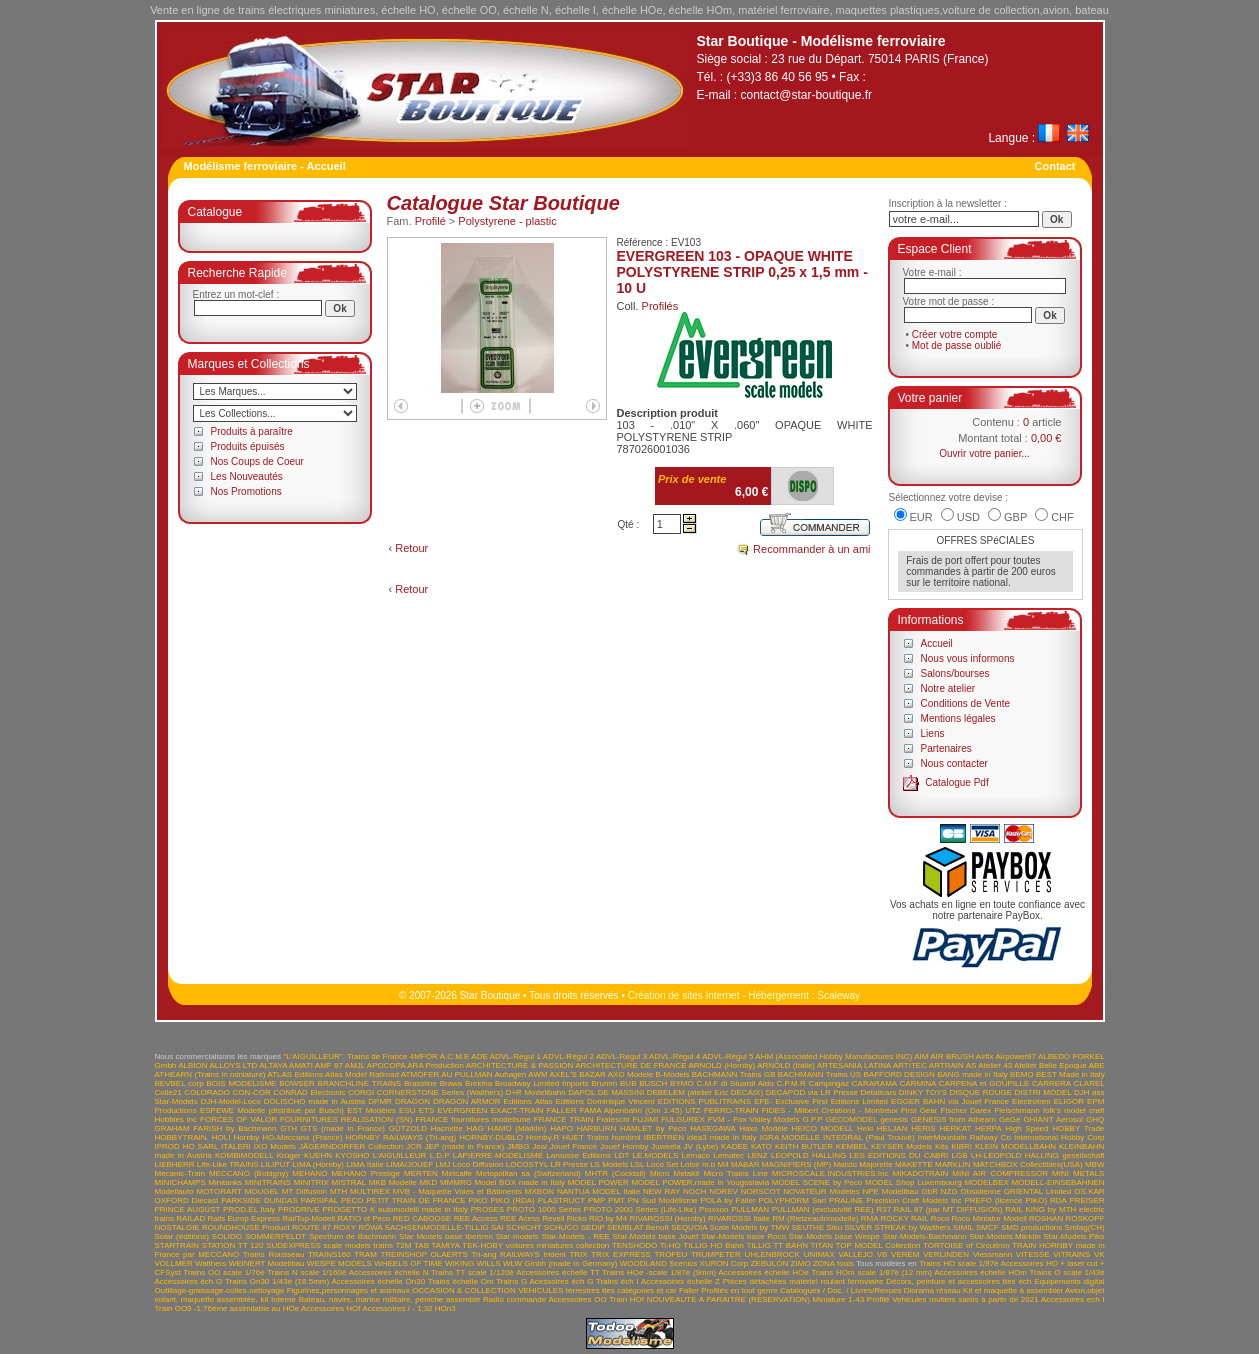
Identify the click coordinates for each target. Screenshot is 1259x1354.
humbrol (626, 1137)
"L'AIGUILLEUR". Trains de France (345, 1056)
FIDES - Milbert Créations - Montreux (830, 1110)
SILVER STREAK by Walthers (897, 1227)
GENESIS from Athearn (953, 1119)
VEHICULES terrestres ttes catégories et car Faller (608, 1290)
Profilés (660, 306)
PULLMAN (750, 1209)
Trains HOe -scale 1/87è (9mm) (659, 1272)
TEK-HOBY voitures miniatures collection (535, 1245)
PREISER (1086, 1200)
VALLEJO (855, 1254)
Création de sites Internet (684, 995)
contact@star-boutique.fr (807, 95)
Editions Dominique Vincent (604, 1101)
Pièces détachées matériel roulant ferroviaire (803, 1281)
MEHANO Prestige (365, 1173)
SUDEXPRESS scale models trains (329, 1245)
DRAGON (412, 1101)
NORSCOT (761, 1191)
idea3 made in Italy (722, 1137)
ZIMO (801, 1263)
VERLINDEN (946, 1254)
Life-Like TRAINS (228, 1164)
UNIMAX (819, 1254)
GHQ (1095, 1119)
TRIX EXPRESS (621, 1254)
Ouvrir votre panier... (984, 453)
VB (882, 1254)
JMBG (518, 1146)
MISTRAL (349, 1182)
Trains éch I (617, 1281)
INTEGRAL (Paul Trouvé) (869, 1137)
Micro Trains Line (735, 1173)
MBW (1095, 1164)
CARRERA (1051, 1083)
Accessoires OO (577, 1299)
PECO (352, 1200)
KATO (761, 1146)
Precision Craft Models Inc (913, 1200)
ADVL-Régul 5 (727, 1056)
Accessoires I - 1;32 (397, 1308)
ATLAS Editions (295, 1074)
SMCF (987, 1227)
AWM (537, 1074)
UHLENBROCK (772, 1254)
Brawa (451, 1083)
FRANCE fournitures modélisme (472, 1119)
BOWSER (297, 1083)
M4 (723, 1164)
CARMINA (918, 1083)
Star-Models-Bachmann (925, 1236)
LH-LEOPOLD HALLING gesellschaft (1038, 1155)
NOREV (723, 1191)
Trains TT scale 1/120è (472, 1272)
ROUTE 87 (311, 1227)
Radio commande (514, 1299)
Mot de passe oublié (957, 345)
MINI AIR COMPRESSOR (1000, 1173)
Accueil (937, 643)
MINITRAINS (268, 1182)
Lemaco (696, 1155)
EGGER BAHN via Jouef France (950, 1101)
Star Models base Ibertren (446, 1236)
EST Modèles (371, 1110)
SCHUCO (561, 1227)
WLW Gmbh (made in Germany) (560, 1263)
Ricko (577, 1218)
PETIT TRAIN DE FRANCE (416, 1200)
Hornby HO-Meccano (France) (288, 1137)
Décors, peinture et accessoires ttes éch (958, 1281)
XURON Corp (724, 1263)
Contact (1055, 166)
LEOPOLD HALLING (808, 1155)
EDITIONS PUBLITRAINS (704, 1101)
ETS (427, 1110)
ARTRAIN (946, 1065)
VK (1099, 1254)
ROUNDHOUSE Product (246, 1227)
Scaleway (838, 995)
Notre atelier (948, 688)
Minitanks (225, 1182)
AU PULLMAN (466, 1074)
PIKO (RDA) (513, 1200)
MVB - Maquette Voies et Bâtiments (457, 1191)
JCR (414, 1146)
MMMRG (456, 1182)
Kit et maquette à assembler (1013, 1290)
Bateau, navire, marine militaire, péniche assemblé (390, 1299)
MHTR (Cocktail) (615, 1173)
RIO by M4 (608, 1218)
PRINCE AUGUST (188, 1209)
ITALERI (236, 1146)
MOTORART (218, 1191)
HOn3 (445, 1308)
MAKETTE (914, 1164)
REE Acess (520, 1218)
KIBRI (961, 1146)
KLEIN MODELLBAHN (1015, 1146)
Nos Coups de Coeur (257, 461)
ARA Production (435, 1065)
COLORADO (207, 1092)
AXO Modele (630, 1074)
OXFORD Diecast (187, 1200)
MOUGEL (262, 1191)
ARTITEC (910, 1065)
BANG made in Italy (972, 1074)
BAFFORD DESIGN (899, 1074)
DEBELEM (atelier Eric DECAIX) (705, 1092)
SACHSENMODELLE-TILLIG (437, 1227)
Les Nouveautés (247, 476)
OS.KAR (1089, 1191)
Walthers (210, 1263)
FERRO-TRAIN (731, 1110)
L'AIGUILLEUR (400, 1155)
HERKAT (955, 1128)
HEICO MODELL (823, 1128)
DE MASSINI (621, 1092)
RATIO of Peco (363, 1218)
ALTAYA (273, 1065)
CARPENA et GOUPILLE (984, 1083)
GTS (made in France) (343, 1128)
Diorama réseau (932, 1290)
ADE (479, 1056)
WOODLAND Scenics (658, 1263)
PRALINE (846, 1200)
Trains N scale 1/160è (306, 1272)
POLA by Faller (727, 1200)
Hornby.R (542, 1137)
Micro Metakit (674, 1173)
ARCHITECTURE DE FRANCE (630, 1065)
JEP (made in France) (465, 1146)
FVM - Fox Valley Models (754, 1119)
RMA (869, 1218)
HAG (475, 1128)
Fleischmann (1016, 1110)
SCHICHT (523, 1227)
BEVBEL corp (179, 1083)
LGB (960, 1155)
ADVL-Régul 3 (621, 1056)
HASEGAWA (712, 1128)
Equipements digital (1069, 1281)
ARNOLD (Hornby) (721, 1065)
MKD (428, 1182)
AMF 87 (329, 1065)
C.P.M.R (791, 1083)
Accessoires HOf (331, 1308)
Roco (940, 1218)
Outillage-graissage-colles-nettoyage (220, 1290)
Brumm (604, 1083)
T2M (403, 1245)
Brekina (478, 1083)
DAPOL (581, 1092)
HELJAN (892, 1128)
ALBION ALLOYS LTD (217, 1065)
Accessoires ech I (1073, 1299)
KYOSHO (352, 1155)
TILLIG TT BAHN (777, 1245)
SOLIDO (227, 1236)
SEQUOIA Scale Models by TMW (730, 1227)
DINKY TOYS (923, 1092)
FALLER (562, 1110)
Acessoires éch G (562, 1281)
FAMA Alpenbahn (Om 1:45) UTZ (640, 1110)
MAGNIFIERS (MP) (796, 1164)
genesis (894, 1119)
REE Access (476, 1218)
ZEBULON (769, 1263)
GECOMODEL (852, 1119)
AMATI (301, 1065)
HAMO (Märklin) (517, 1128)
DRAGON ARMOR (466, 1101)
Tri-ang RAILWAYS (505, 1254)
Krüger (289, 1155)
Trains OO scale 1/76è (223, 1272)
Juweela (665, 1146)
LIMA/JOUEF (409, 1164)
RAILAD (190, 1218)
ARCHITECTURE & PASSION (520, 1065)
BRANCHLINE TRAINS (360, 1083)
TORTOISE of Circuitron (966, 1245)
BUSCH (653, 1083)
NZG (949, 1191)
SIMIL (963, 1227)
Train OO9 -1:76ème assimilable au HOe (227, 1308)
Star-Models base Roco (743, 1236)
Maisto (845, 1164)
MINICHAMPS (180, 1182)
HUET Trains (585, 1137)
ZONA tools (833, 1263)
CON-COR (251, 1092)
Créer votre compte (955, 334)
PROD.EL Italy (249, 1209)
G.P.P (813, 1119)
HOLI (221, 1137)
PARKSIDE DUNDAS (259, 1200)
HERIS (923, 1128)
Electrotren (1031, 1101)
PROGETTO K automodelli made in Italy (395, 1209)
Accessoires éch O (189, 1281)
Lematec (728, 1155)
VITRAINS (1071, 1254)
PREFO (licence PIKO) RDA (1015, 1200)
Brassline (420, 1083)
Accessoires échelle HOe (763, 1272)
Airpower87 (1016, 1056)
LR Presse (568, 1164)
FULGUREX (683, 1119)
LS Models (609, 1164)
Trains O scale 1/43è (1067, 1272)
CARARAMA (874, 1083)
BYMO (682, 1083)
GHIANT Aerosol (1053, 1119)
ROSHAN (1046, 1218)
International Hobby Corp (1059, 1137)
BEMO (1022, 1074)
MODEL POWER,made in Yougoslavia (700, 1182)
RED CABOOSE (422, 1218)
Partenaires (946, 748)
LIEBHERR (175, 1164)
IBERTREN (664, 1137)
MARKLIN (953, 1164)
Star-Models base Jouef (656, 1236)
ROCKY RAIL (904, 1218)
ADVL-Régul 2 (568, 1056)
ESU (407, 1110)
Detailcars (879, 1092)
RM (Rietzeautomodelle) (815, 1218)
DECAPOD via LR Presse (812, 1092)
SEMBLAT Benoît (638, 1227)
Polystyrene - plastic (507, 221)
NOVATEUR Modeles (821, 1191)
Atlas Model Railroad (362, 1074)
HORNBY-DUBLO (491, 1137)
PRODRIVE (299, 1209)
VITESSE (1033, 1254)
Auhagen (510, 1074)
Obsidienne (980, 1191)
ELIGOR (1069, 1101)
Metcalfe (457, 1173)
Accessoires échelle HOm (980, 1272)
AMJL (355, 1065)
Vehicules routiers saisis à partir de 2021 (965, 1299)
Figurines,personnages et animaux (348, 1290)
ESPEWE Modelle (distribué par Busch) (272, 1110)
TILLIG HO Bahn (713, 1245)
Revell (553, 1218)
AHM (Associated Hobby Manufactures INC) (833, 1056)
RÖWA (370, 1227)
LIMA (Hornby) (318, 1164)
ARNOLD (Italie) (786, 1065)
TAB (421, 1245)
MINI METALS (1078, 1173)
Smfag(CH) (1085, 1227)
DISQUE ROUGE (981, 1092)
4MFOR (424, 1056)
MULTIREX (370, 1191)
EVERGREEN (462, 1110)
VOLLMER (174, 1263)
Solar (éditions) (182, 1236)
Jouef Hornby (624, 1146)
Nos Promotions (246, 491)
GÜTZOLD (408, 1128)
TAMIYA (446, 1245)
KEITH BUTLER (804, 1146)
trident (555, 1254)
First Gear (919, 1110)
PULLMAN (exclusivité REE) (823, 1209)
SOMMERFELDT (275, 1236)
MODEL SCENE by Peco (817, 1182)
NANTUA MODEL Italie (598, 1191)
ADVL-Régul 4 (674, 1056)
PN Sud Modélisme (663, 1200)
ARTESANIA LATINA (854, 1065)
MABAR (745, 1164)
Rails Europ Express (243, 1218)
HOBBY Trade (1078, 1128)
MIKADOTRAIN (921, 1173)
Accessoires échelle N (389, 1272)
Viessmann (992, 1254)
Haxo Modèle (763, 1128)
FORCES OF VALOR (238, 1119)
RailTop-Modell (308, 1218)
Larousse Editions (578, 1155)
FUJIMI (645, 1119)
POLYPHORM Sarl (793, 1200)
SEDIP (593, 1227)
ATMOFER (420, 1074)
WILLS (489, 1263)
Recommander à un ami (811, 549)
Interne (283, 1299)
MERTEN (421, 1173)
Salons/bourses (955, 673)
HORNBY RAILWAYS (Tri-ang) (401, 1137)
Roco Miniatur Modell (989, 1218)
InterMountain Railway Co (964, 1137)
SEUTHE (808, 1227)
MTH (338, 1191)
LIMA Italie (364, 1164)
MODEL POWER (598, 1182)
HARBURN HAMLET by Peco (632, 1128)
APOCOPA (386, 1065)
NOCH (695, 1191)
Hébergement (778, 995)
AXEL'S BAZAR (578, 1074)
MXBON (539, 1191)
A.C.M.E (455, 1056)
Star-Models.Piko (1074, 1236)
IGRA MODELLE (790, 1137)
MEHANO (309, 1173)
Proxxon (713, 1209)
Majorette (875, 1164)
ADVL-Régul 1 (515, 1056)
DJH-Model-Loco (231, 1101)
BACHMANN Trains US (819, 1074)
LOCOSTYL (527, 1164)
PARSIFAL (319, 1200)
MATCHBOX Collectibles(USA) (1028, 1164)
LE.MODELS (655, 1155)
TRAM (365, 1254)
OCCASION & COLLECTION (464, 1290)
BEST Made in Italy (1070, 1074)
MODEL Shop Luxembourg (913, 1182)
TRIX (578, 1254)
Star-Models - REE (576, 1236)
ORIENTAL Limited (1038, 1191)
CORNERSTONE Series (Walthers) (440, 1092)
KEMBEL (852, 1146)
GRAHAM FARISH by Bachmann (216, 1128)
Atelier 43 (995, 1065)
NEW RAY (661, 1191)
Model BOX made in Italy (520, 1182)
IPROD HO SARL (187, 1146)
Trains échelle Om (461, 1281)
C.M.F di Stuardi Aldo (734, 1083)
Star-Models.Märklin (1005, 1236)
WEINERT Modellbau (267, 1263)
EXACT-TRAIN (517, 1110)
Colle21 (168, 1092)
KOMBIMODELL (244, 1155)
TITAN (822, 1245)
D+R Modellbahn (536, 1092)
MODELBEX (986, 1182)
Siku (835, 1227)
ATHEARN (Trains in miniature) (210, 1074)
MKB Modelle (393, 1182)
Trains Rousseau (274, 1254)
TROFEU (670, 1254)
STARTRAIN (177, 1245)
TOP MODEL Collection (878, 1245)
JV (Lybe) (700, 1146)
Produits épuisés (248, 446)
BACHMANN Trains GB (734, 1074)
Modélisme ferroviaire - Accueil (265, 166)
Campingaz (829, 1083)
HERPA (988, 1128)
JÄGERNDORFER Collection (351, 1146)
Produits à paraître (252, 431)
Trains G (511, 1281)
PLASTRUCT (561, 1200)
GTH (288, 1128)
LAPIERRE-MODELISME (498, 1155)
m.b (708, 1164)
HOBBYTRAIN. (182, 1137)
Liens (933, 733)
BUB (628, 1083)
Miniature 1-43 (839, 1299)
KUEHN (318, 1155)
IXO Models (275, 1146)
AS (971, 1065)
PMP (596, 1200)
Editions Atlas (528, 1101)
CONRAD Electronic (309, 1092)
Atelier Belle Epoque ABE (1059, 1065)
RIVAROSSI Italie (739, 1218)
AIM (921, 1056)
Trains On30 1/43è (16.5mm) (277, 1281)
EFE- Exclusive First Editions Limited (821, 1101)
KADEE (734, 1146)
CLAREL (1089, 1083)
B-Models (673, 1074)
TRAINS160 (329, 1254)
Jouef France (573, 1146)
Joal (539, 1146)
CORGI (361, 1092)
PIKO (477, 1200)
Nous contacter (954, 763)
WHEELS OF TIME (408, 1263)
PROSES (487, 1209)
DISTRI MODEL (1043, 1092)
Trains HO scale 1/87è (959, 1263)
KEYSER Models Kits (909, 1146)
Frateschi (613, 1119)
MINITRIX (311, 1182)
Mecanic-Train (180, 1173)
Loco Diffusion (478, 1164)
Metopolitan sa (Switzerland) (528, 1173)
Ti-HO (670, 1245)
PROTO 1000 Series (544, 1209)
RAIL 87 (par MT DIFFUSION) (948, 1209)
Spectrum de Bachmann (352, 1236)
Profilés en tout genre (739, 1290)
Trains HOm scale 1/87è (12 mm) (871, 1272)
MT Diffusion (304, 1191)
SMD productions (1031, 1227)
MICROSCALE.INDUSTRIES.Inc (830, 1173)
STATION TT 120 (233, 1245)
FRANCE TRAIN (564, 1119)
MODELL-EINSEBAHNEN (1058, 1182)
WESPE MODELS (339, 1263)
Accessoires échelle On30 (379, 1281)
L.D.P (440, 1155)
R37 (883, 1209)
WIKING (459, 1263)
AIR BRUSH (952, 1056)
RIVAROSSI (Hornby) (667, 1218)
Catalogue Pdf (956, 782)
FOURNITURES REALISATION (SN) (346, 1119)
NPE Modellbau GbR (899, 1191)
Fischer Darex (966, 1110)
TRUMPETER (716, 1254)
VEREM (905, 1254)
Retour (411, 548)
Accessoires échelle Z (680, 1281)
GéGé (1009, 1119)
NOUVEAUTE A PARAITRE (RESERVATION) (728, 1299)
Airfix (985, 1056)
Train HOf (626, 1299)
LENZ (757, 1155)
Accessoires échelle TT (557, 1272)
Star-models (517, 1236)
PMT (616, 1200)
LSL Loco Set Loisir (664, 1164)
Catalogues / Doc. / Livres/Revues (840, 1290)
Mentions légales (958, 718)
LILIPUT (275, 1164)
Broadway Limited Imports (542, 1083)
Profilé (430, 221)
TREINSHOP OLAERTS (423, 1254)
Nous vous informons (968, 658)
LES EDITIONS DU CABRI (899, 1155)
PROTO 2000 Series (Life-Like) (640, 1209)
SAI (497, 1227)
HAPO (561, 1128)
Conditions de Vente (966, 703)
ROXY (344, 1227)
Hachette (447, 1128)
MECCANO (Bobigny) (248, 1173)
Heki (865, 1128)
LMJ (442, 1164)
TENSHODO (634, 1245)
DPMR (380, 1101)
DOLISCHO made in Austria (315, 1101)
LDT (621, 1155)
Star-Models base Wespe (834, 1236)
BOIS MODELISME (241, 1083)
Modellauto (174, 1191)
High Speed (1026, 1128)
